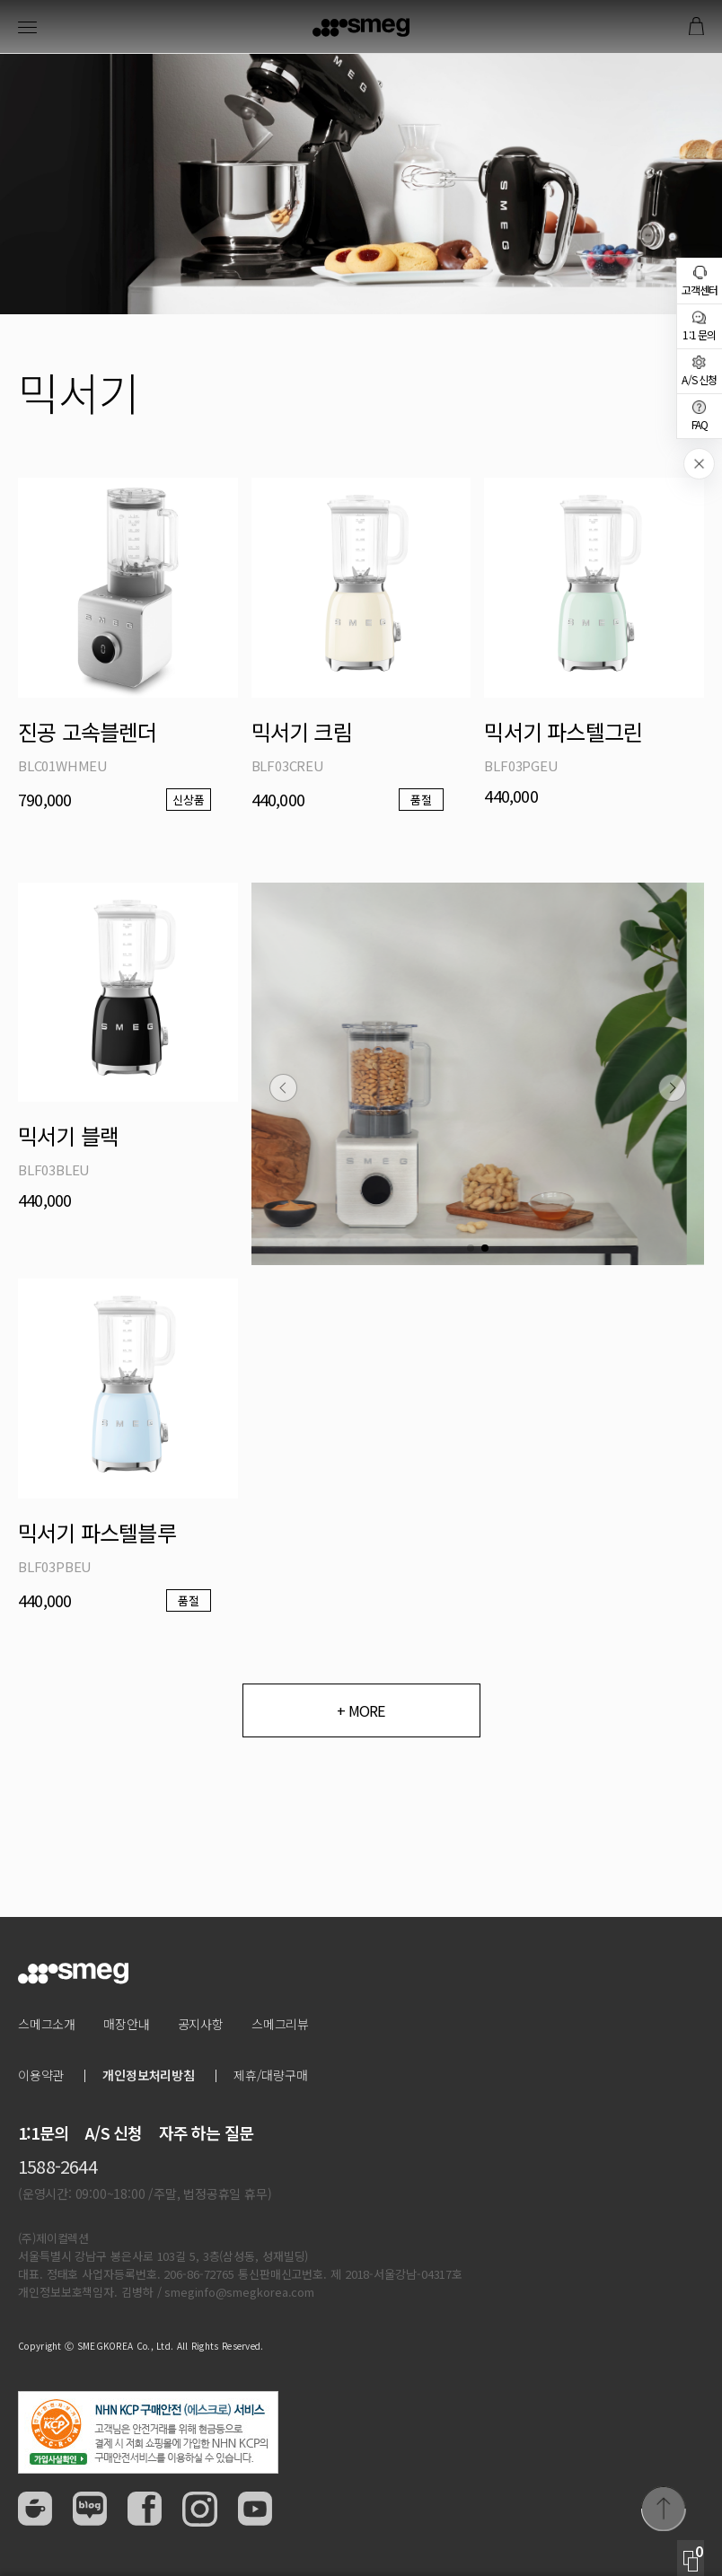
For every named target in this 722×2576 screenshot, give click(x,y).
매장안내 (126, 2024)
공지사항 (201, 2024)
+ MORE (360, 1710)
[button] (283, 1088)
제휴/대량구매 (270, 2075)
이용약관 (41, 2075)
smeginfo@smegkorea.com (239, 2291)
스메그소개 (46, 2024)
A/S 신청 (113, 2132)
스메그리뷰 (280, 2024)
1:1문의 (43, 2132)
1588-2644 (57, 2166)
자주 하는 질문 (206, 2132)
